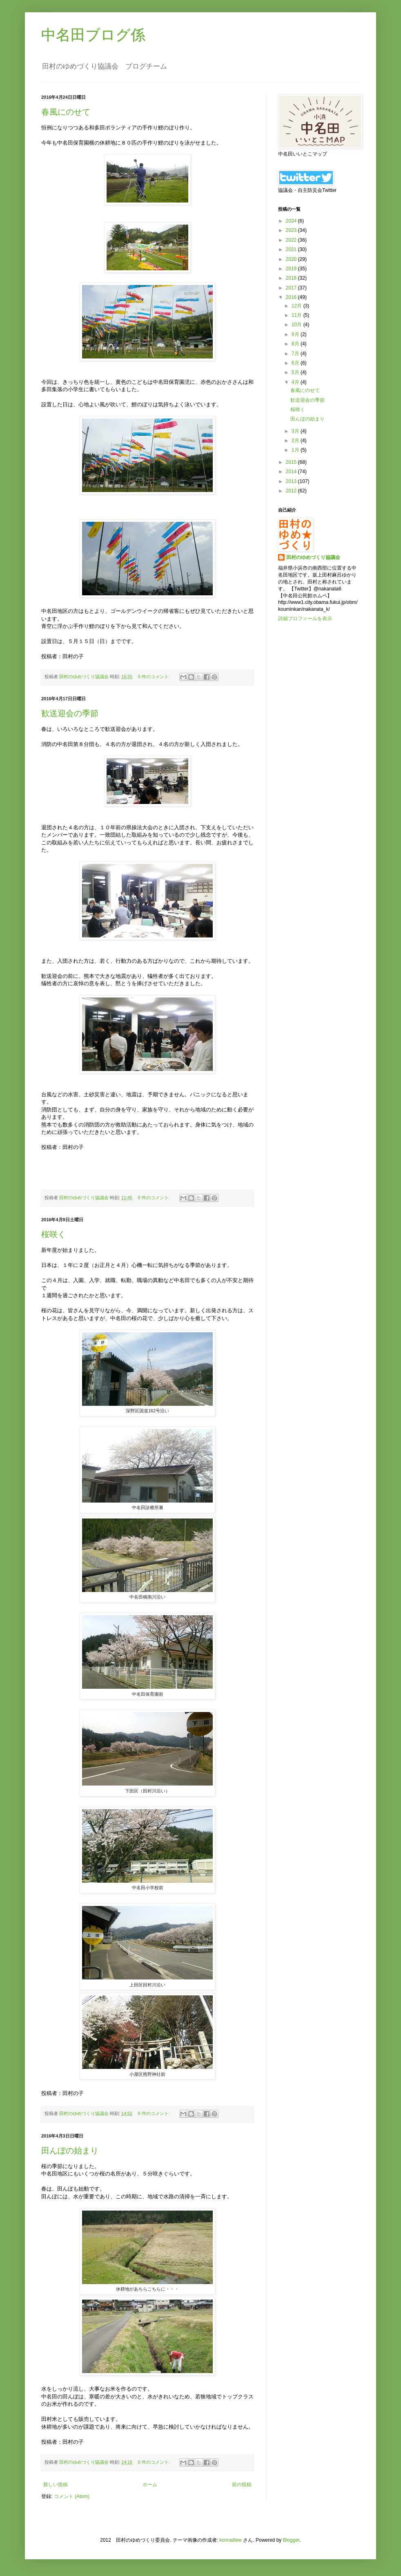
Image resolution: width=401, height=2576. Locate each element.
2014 (292, 471)
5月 (296, 372)
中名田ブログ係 (93, 35)
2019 (292, 269)
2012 (292, 491)
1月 (296, 450)
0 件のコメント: (154, 676)
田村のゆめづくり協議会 (313, 557)
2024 (292, 221)
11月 (297, 315)
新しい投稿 (55, 2484)
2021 (292, 249)
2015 (292, 462)
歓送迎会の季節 (69, 713)
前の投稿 (242, 2484)
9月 (296, 334)
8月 (296, 344)
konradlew (230, 2540)
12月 (297, 306)
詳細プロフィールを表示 (305, 618)
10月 (297, 324)
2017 (292, 288)
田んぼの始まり (69, 2150)
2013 (292, 481)
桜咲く (53, 1234)
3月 (296, 431)
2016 (292, 297)
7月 (296, 353)
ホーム (150, 2484)
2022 (292, 240)
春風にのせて (65, 111)
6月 (296, 363)
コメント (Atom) (71, 2496)
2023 (292, 230)
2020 (292, 259)
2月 (296, 440)
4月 (296, 382)
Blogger (291, 2540)
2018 (292, 278)
